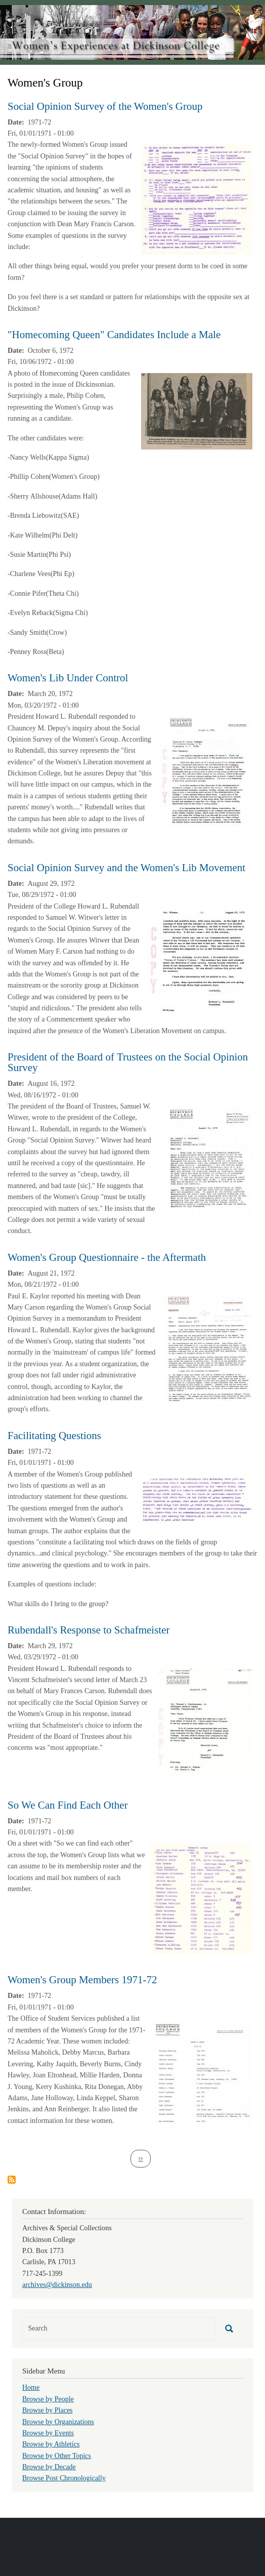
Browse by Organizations (58, 2422)
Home (30, 2387)
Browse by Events (48, 2433)
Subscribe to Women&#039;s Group (12, 2180)
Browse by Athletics (51, 2444)
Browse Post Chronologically (64, 2478)
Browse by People (48, 2399)
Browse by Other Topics (56, 2456)
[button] (196, 199)
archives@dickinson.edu (57, 2284)
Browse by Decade (49, 2467)
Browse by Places (47, 2410)
